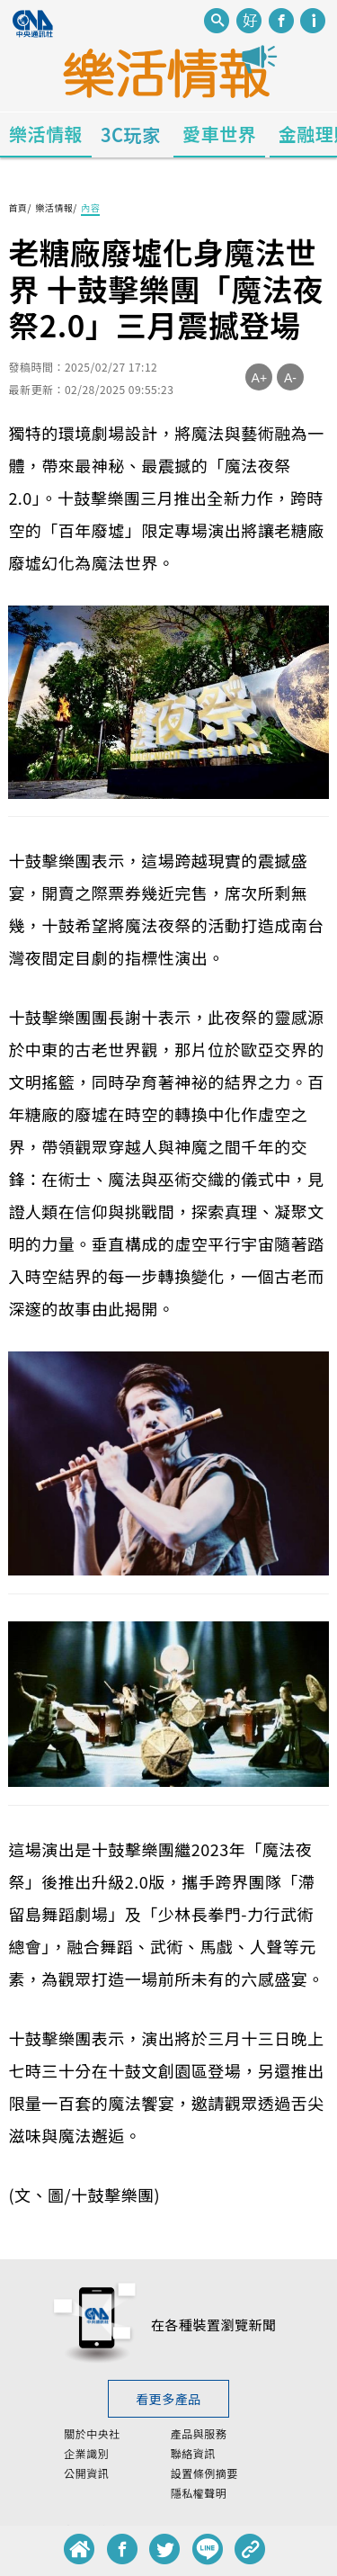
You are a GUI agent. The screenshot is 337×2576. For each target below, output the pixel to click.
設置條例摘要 (204, 2473)
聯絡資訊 (193, 2453)
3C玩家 (131, 134)
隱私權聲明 (199, 2493)
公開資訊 (86, 2473)
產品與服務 (199, 2434)
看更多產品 (168, 2399)
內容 (90, 207)
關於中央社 (92, 2434)
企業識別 (86, 2453)
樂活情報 (46, 134)
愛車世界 (219, 134)
